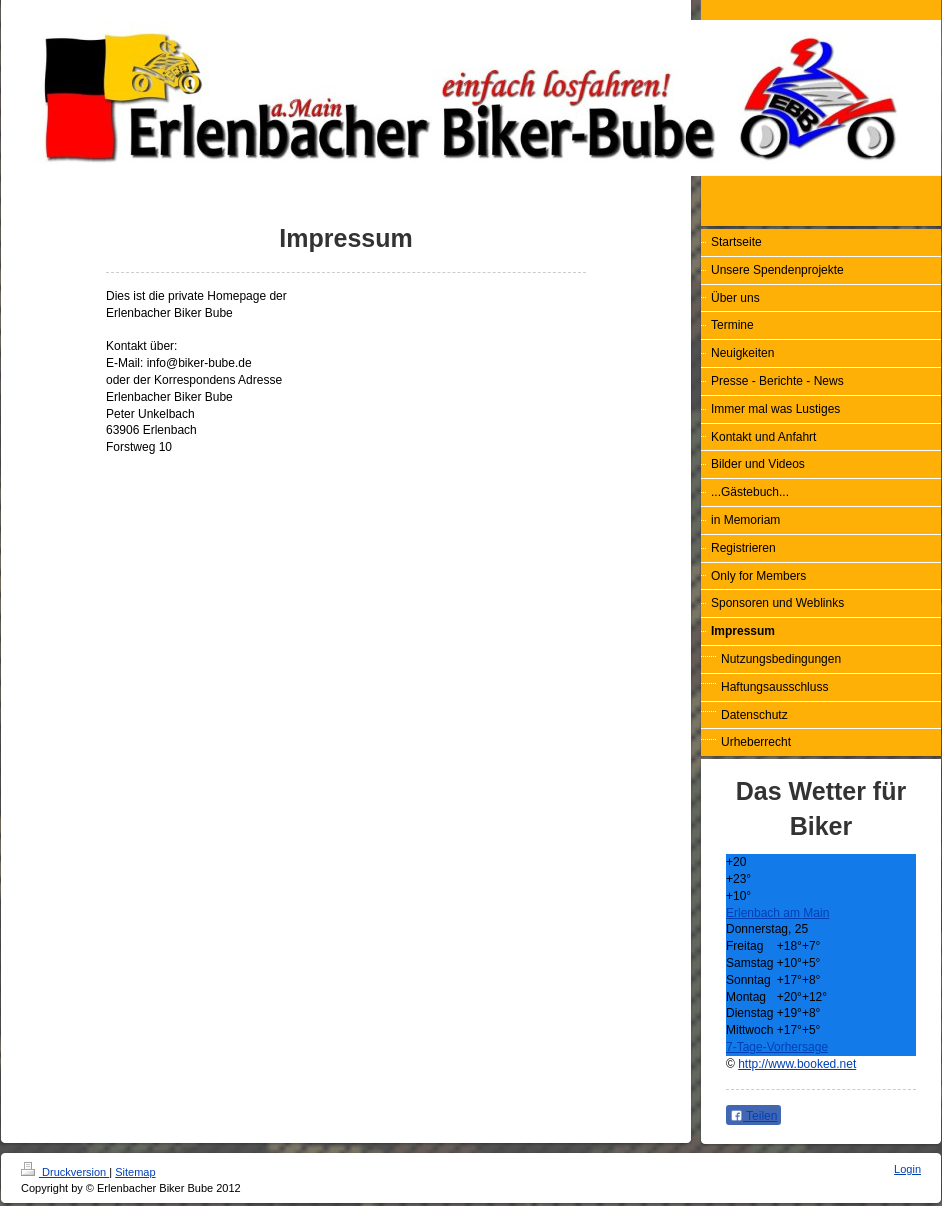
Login (907, 1169)
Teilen (753, 1116)
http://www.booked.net (797, 1064)
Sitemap (135, 1172)
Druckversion (65, 1172)
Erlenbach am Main (777, 913)
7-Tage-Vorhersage (777, 1047)
